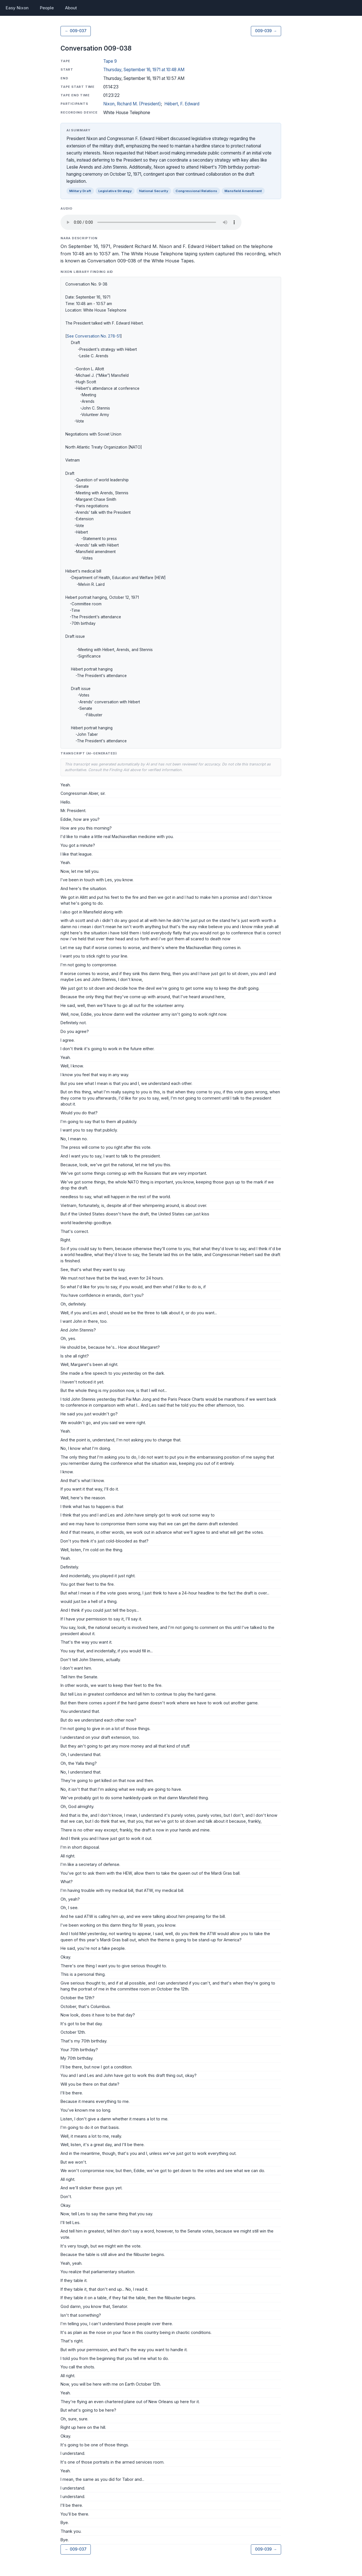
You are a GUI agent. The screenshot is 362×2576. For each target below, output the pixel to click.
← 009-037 (76, 31)
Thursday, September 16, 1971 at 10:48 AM (143, 69)
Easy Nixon (17, 7)
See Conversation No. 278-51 (93, 336)
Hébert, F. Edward (181, 103)
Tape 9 (110, 61)
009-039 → (266, 31)
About (71, 7)
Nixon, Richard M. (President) (132, 103)
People (47, 7)
